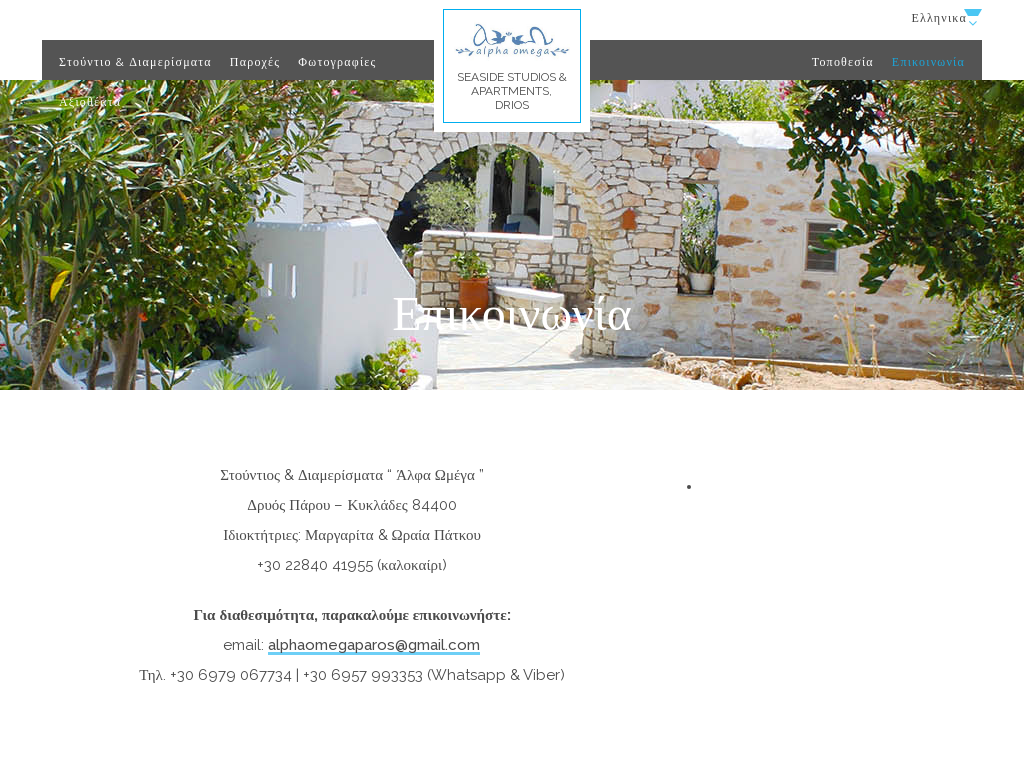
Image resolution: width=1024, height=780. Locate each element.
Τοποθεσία (843, 62)
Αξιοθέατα (90, 102)
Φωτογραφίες (337, 62)
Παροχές (255, 62)
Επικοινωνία (928, 62)
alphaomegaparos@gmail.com (374, 645)
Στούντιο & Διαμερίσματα (135, 62)
